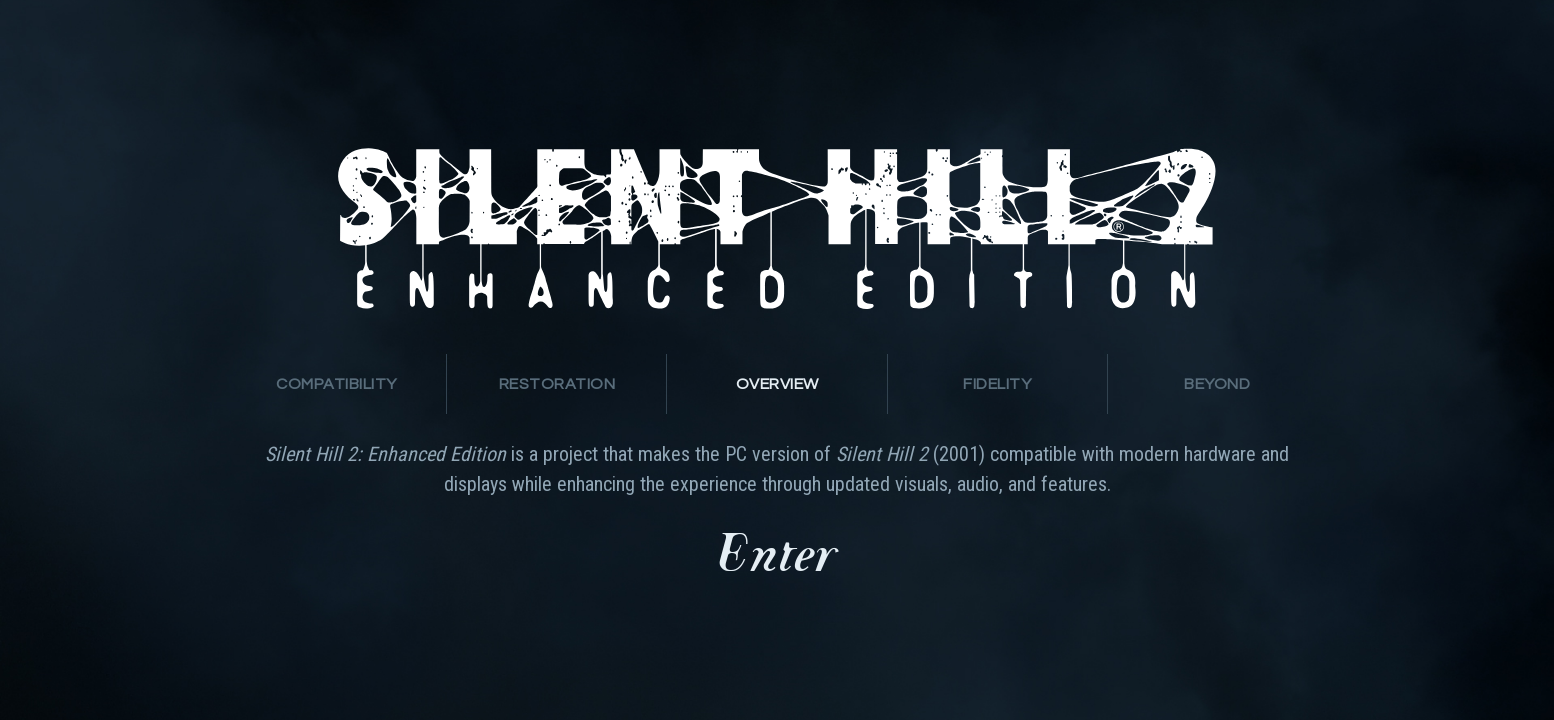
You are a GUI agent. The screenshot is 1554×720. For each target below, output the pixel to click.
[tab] (337, 384)
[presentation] (336, 384)
